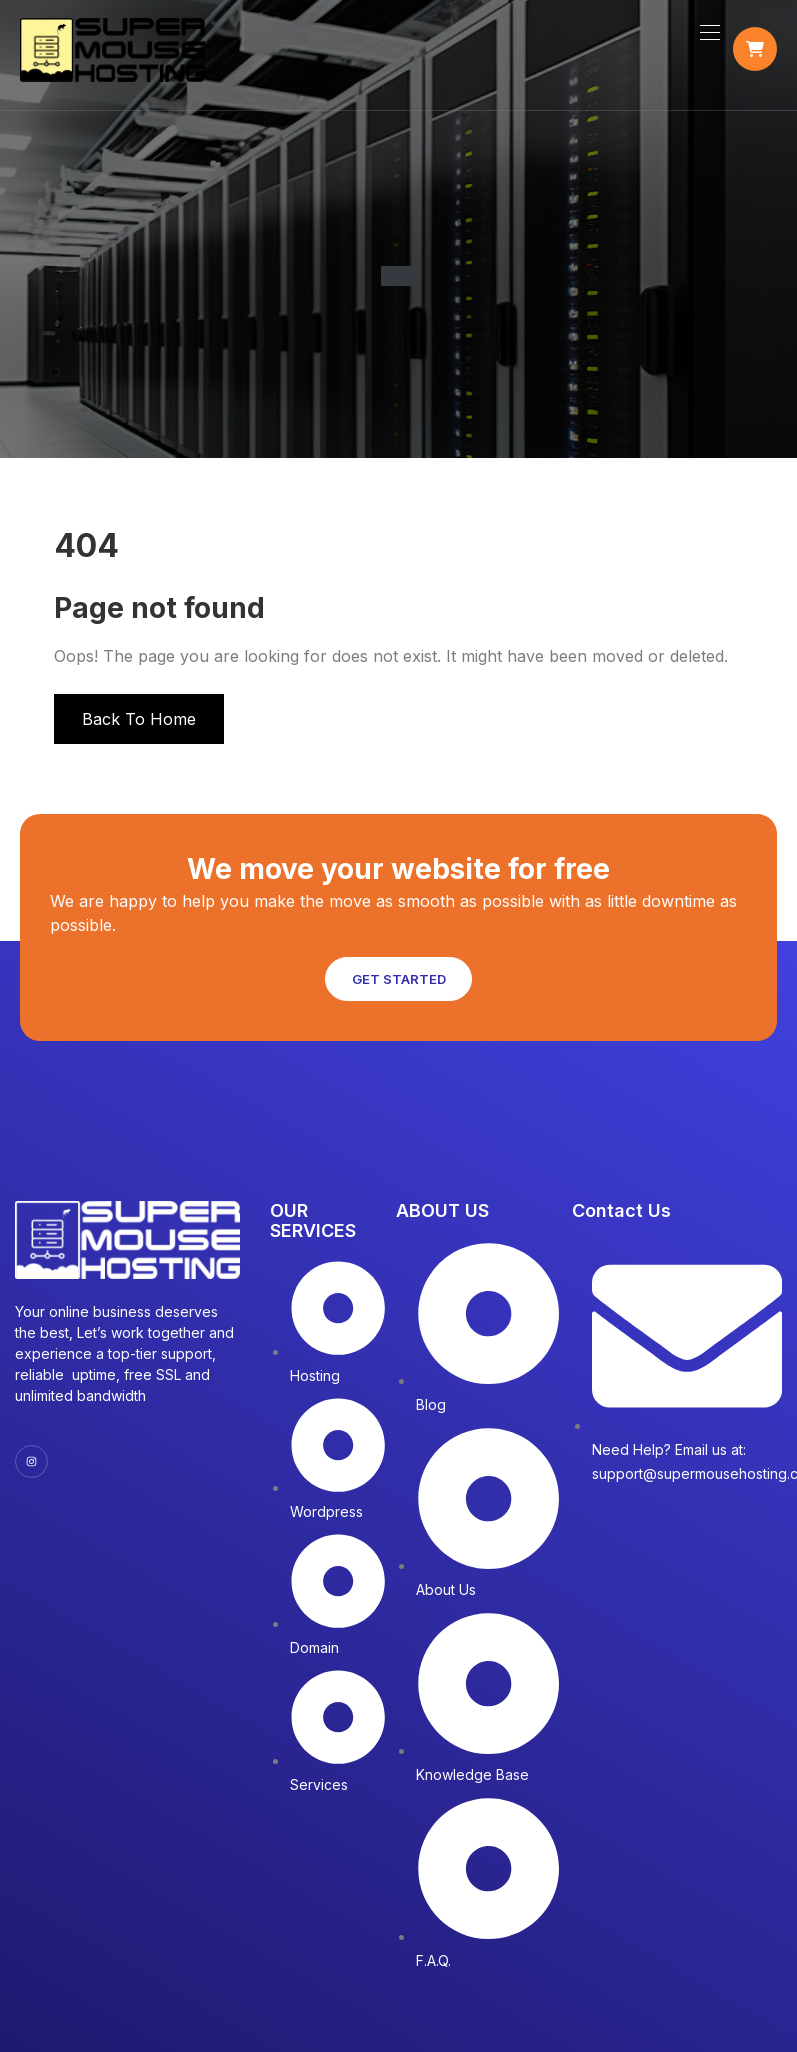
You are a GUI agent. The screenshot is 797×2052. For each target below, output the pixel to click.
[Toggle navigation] (708, 37)
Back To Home (139, 728)
